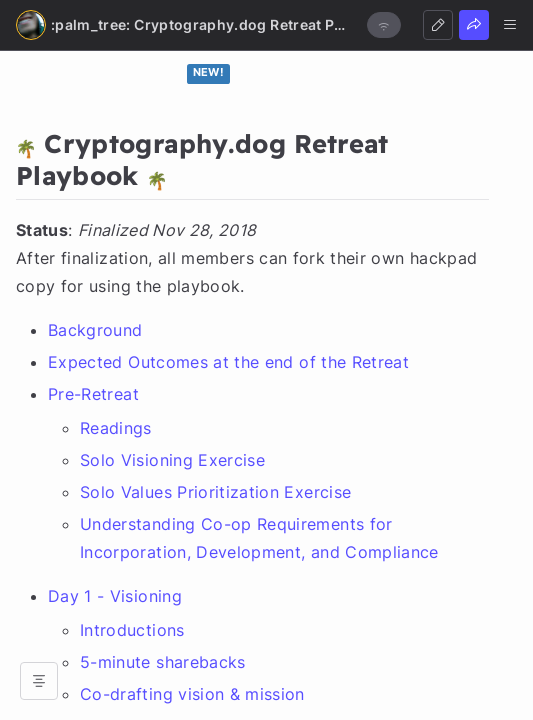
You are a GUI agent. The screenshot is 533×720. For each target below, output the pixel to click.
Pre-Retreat (93, 394)
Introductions (132, 630)
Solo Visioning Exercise (172, 460)
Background (95, 330)
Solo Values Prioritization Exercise (215, 492)
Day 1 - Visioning (115, 596)
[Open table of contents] (39, 681)
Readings (116, 428)
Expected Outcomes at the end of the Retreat (228, 362)
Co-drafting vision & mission (192, 694)
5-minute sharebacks (163, 662)
